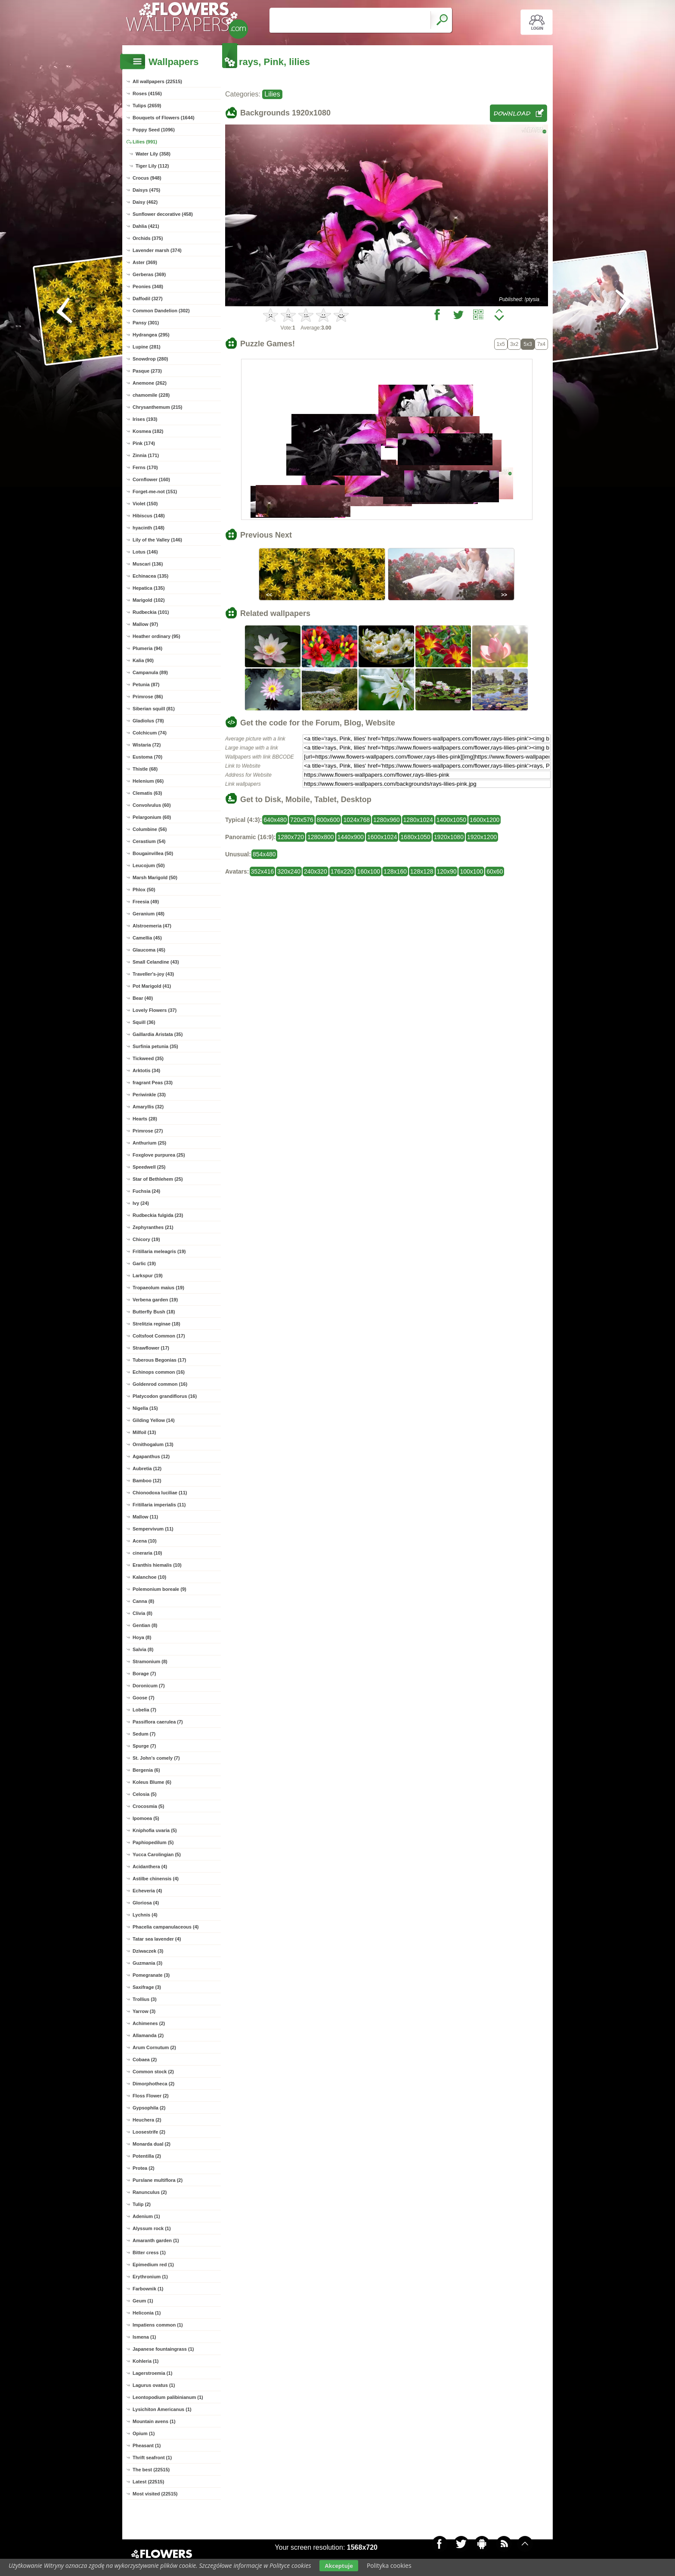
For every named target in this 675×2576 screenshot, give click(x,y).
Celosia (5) (145, 1794)
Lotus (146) (145, 551)
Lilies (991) (145, 141)
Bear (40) (143, 998)
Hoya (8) (142, 1637)
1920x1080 (449, 837)
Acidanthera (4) (150, 1866)
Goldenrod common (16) (160, 1384)
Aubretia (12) (147, 1468)
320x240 (288, 871)
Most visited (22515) (155, 2493)
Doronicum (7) (149, 1685)
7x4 (541, 344)
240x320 (315, 871)
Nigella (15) (145, 1408)
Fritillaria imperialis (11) (159, 1504)
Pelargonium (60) (152, 817)
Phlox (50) (144, 889)
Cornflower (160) (151, 479)
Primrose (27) (148, 1130)
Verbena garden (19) (155, 1299)
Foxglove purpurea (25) (159, 1154)
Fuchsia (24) (146, 1191)
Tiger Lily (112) (152, 165)
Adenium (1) (146, 2216)
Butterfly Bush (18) (154, 1311)
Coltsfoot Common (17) (159, 1335)
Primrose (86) (148, 696)
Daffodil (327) (148, 298)
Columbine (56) (150, 829)
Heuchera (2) (147, 2119)
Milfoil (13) (144, 1432)
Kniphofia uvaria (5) (155, 1830)
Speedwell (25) (149, 1167)
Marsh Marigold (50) (155, 877)
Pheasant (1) (147, 2445)
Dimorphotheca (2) (153, 2083)
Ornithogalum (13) (153, 1444)
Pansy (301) (146, 322)
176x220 (342, 871)
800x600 (328, 819)
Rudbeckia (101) (151, 612)
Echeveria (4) (147, 1890)
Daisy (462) (145, 202)
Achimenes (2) (149, 2023)
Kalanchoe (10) (149, 1577)
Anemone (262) (150, 383)
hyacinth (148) (148, 527)
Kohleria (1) (146, 2361)
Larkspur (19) (148, 1275)
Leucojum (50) (149, 865)
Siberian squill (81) (154, 708)
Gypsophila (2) (149, 2107)
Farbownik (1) (148, 2288)
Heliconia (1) (147, 2312)
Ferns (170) (145, 467)
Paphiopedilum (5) (153, 1842)
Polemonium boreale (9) (159, 1589)
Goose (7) (144, 1697)
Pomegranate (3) (151, 1975)
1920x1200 (482, 837)
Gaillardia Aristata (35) (158, 1034)
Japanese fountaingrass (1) (163, 2349)
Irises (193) (145, 419)
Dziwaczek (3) (148, 1951)
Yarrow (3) (144, 2011)
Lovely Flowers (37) (154, 1010)
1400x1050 (451, 819)
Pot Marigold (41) (152, 986)
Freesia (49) (146, 901)
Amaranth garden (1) (156, 2240)
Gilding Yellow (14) (154, 1420)
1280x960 (386, 819)
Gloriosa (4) (146, 1902)
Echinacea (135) (150, 576)
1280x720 (290, 837)
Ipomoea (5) (146, 1818)
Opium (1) (144, 2433)
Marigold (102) (149, 600)
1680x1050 (415, 837)
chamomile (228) (151, 395)
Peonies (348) (148, 286)
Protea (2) (144, 2168)
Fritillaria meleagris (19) (159, 1251)
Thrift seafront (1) (152, 2457)
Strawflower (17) (151, 1347)
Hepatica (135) (149, 588)
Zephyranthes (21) (153, 1227)
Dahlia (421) (146, 226)
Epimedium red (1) (153, 2264)
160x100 (368, 871)
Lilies (272, 94)
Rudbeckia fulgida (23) (158, 1215)
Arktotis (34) (146, 1070)
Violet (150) (145, 503)
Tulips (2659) (147, 105)
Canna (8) (143, 1601)
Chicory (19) (146, 1239)
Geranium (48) (148, 913)
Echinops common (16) (159, 1372)
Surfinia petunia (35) (155, 1046)
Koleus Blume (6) (152, 1782)
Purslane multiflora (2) (158, 2180)
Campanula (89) (150, 672)
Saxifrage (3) (147, 1987)
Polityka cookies (389, 2565)
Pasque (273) (147, 370)
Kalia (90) (143, 660)
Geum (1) (143, 2300)
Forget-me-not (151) (155, 491)
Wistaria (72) (147, 744)
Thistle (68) (145, 769)
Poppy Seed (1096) (154, 129)
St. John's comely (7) (156, 1758)
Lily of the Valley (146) (157, 539)
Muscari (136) (148, 563)
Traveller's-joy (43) (153, 974)
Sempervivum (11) (153, 1528)
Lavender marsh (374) (157, 250)
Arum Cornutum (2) (154, 2047)
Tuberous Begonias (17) (159, 1360)
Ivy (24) (141, 1203)
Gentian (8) (145, 1625)
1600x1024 (382, 837)
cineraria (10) (147, 1553)
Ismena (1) (144, 2337)
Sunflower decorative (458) (163, 214)
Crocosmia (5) (148, 1806)
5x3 (527, 344)
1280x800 (320, 837)
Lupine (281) (147, 346)
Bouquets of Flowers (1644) (164, 117)
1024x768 (356, 819)
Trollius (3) (145, 1999)
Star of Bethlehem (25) (158, 1179)
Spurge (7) (144, 1745)
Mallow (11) (145, 1516)
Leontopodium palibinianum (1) (168, 2397)
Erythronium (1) (150, 2276)
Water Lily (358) (153, 153)
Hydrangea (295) (151, 334)
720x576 (301, 819)
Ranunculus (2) (150, 2192)
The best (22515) (151, 2469)
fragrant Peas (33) (153, 1082)
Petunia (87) (146, 684)
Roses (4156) (147, 93)
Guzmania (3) (147, 1963)
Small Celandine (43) (156, 961)
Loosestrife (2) (149, 2131)
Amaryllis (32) (148, 1106)
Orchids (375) (148, 238)
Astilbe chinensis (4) (156, 1878)
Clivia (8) (142, 1613)
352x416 (262, 871)
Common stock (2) (153, 2071)
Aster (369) (145, 262)
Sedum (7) (144, 1733)
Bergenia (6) (146, 1770)
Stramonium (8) (150, 1661)
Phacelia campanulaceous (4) (165, 1926)
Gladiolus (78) (148, 720)
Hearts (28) (145, 1118)
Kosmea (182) (148, 431)
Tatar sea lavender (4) (157, 1938)
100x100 (471, 871)
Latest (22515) (148, 2481)
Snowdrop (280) (150, 358)
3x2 (514, 344)
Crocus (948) (147, 177)
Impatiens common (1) (158, 2324)
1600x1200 (484, 819)
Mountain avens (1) (154, 2421)
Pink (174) (144, 443)
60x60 (494, 871)
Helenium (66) (148, 781)
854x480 (264, 854)
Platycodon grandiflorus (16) (165, 1396)
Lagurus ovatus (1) (154, 2385)
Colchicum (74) (150, 732)
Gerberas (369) (149, 274)
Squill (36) (144, 1022)
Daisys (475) (146, 190)
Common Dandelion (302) (161, 310)
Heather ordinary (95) (156, 636)
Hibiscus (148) (149, 515)
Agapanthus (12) (151, 1456)
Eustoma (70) (147, 756)
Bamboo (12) (147, 1480)
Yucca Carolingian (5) (157, 1854)
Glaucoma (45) (149, 949)
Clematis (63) (147, 793)
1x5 (501, 344)
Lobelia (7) (144, 1709)
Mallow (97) (145, 624)
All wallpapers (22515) (157, 81)
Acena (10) (145, 1540)
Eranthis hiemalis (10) (157, 1565)
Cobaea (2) (145, 2059)
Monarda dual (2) (151, 2144)
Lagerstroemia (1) (152, 2373)
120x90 (447, 871)
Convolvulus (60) (152, 805)
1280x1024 (418, 819)
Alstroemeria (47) (152, 925)
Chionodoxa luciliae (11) (160, 1492)
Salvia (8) (143, 1649)
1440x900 (351, 837)
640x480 (275, 819)
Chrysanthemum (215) (158, 407)
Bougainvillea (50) (153, 853)
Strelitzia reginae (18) (156, 1323)
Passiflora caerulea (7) (158, 1721)
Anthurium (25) (149, 1142)
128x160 (395, 871)
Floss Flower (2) (151, 2095)
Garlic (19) (144, 1263)
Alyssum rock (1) (152, 2228)
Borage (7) (144, 1673)
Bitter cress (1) (149, 2252)
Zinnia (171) (146, 455)
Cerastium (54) (149, 841)
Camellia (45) (147, 937)
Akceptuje (339, 2566)
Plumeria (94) (147, 648)
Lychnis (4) (145, 1914)
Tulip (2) (142, 2204)
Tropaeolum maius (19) (158, 1287)
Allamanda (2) (148, 2035)
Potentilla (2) (147, 2156)
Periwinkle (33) (149, 1094)
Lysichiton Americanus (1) (162, 2409)
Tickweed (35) (148, 1058)
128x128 (421, 871)
